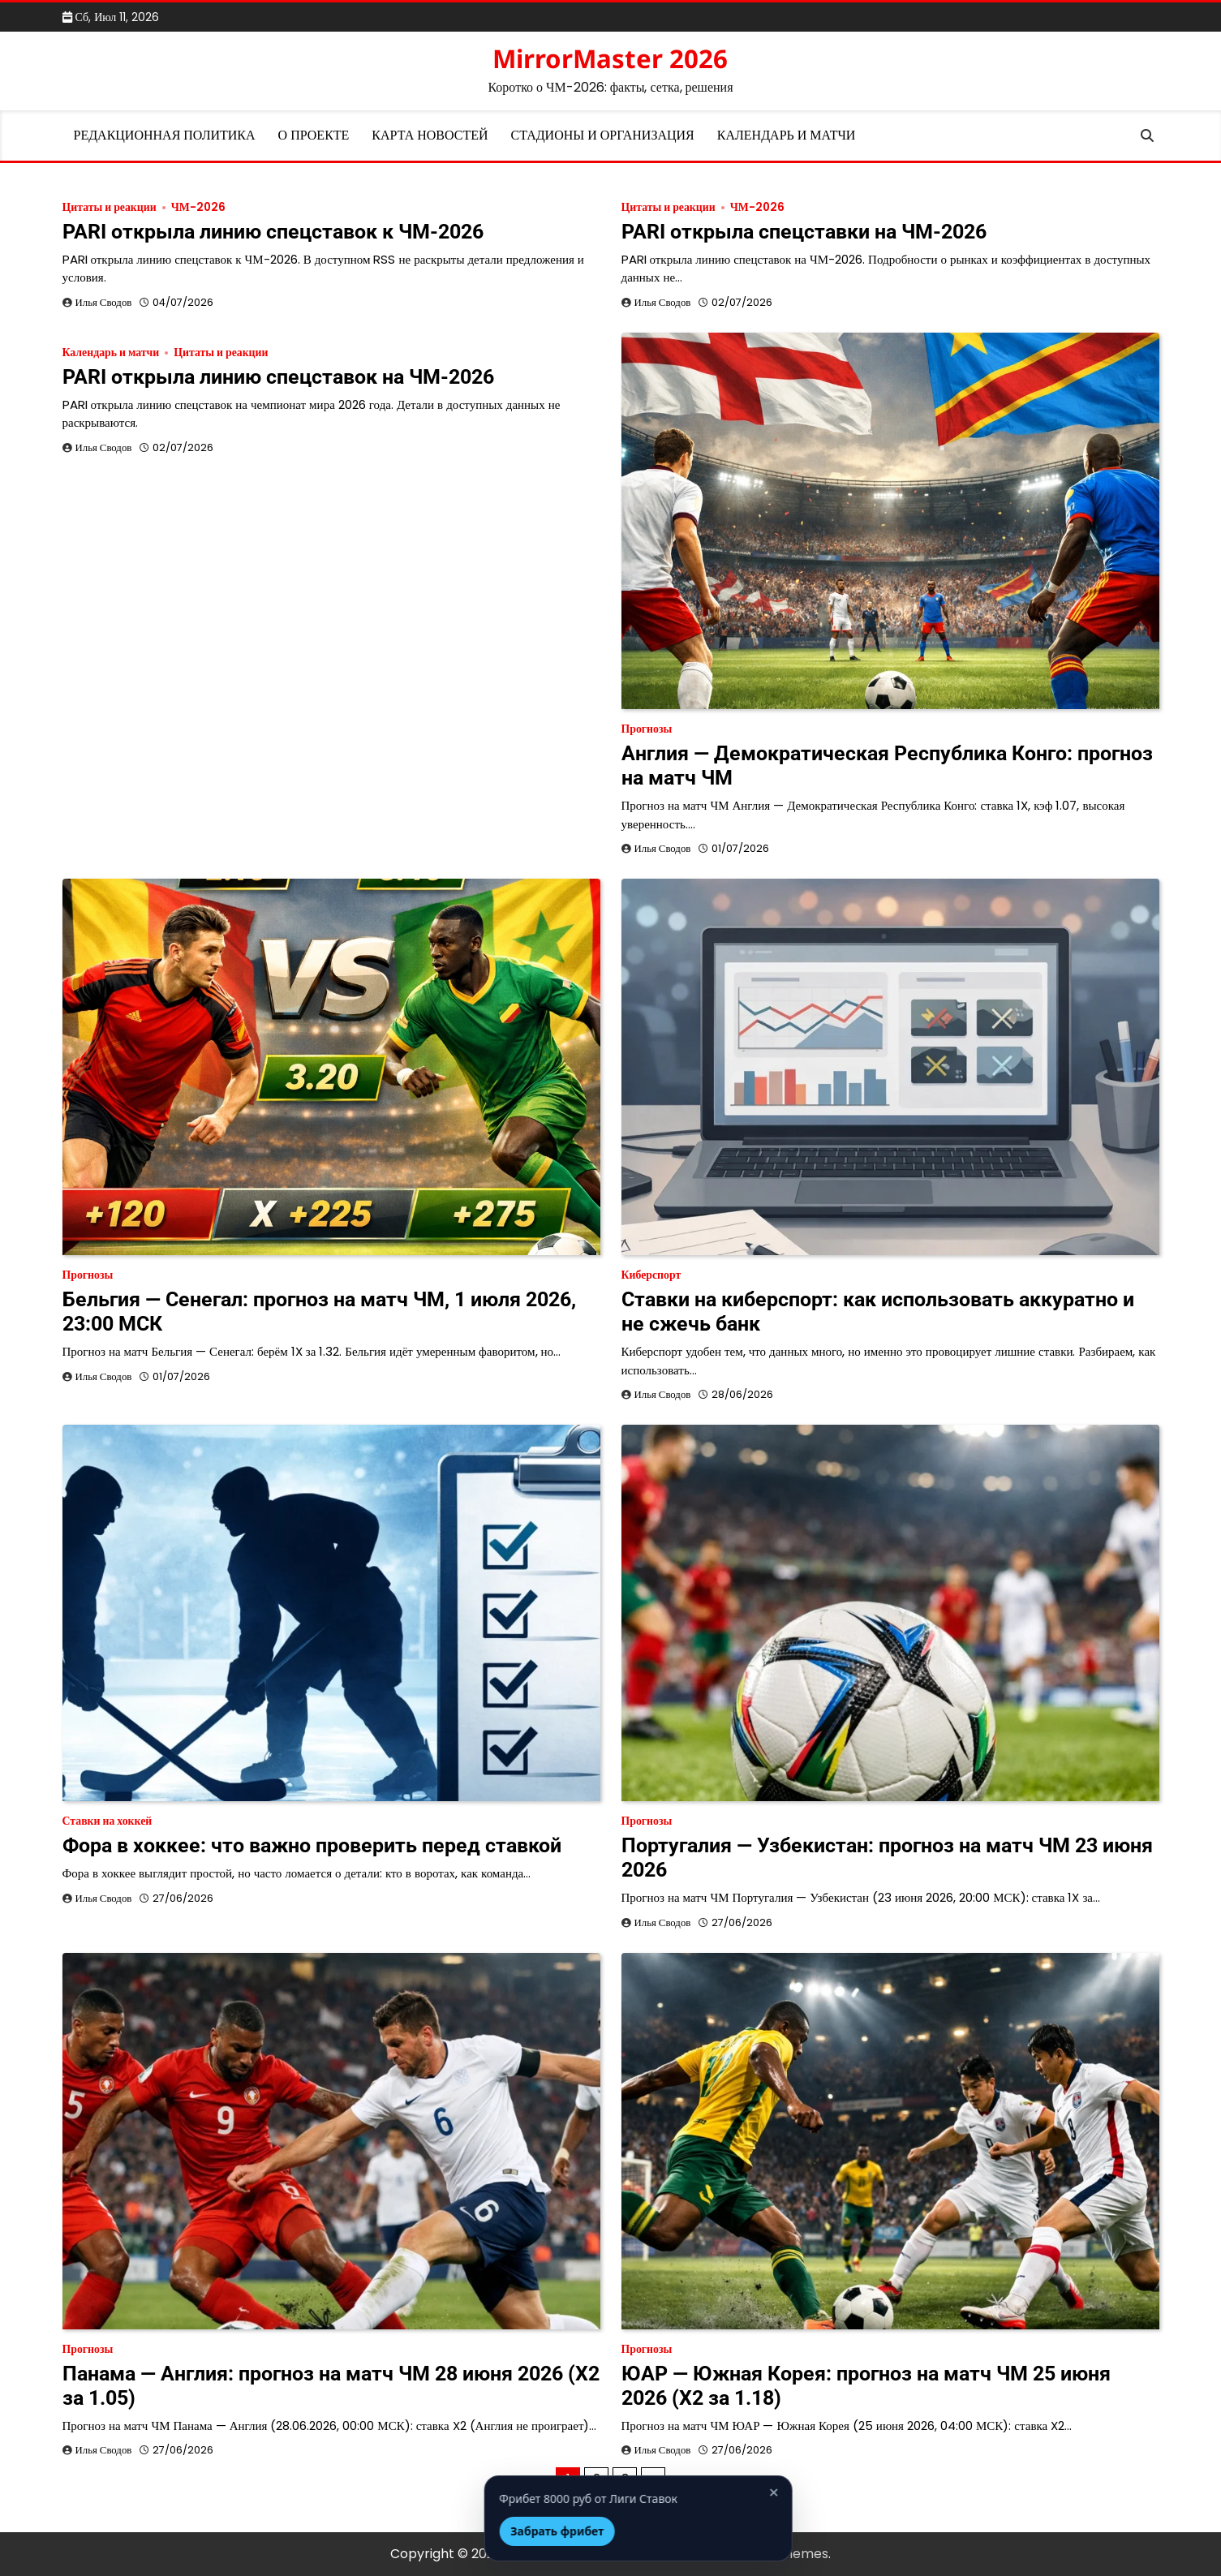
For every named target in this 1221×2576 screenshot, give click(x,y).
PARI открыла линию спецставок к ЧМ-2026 (273, 231)
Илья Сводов (103, 302)
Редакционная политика (165, 135)
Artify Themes (783, 2553)
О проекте (314, 135)
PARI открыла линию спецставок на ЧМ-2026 (278, 377)
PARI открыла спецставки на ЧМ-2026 (804, 231)
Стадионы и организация (602, 135)
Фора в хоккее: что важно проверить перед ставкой (311, 1845)
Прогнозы (647, 729)
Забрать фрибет (530, 2531)
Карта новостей (430, 135)
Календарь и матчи (786, 135)
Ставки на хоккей (107, 1821)
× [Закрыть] (746, 2493)
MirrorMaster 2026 (610, 58)
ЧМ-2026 (198, 207)
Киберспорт (651, 1275)
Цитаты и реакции (109, 207)
